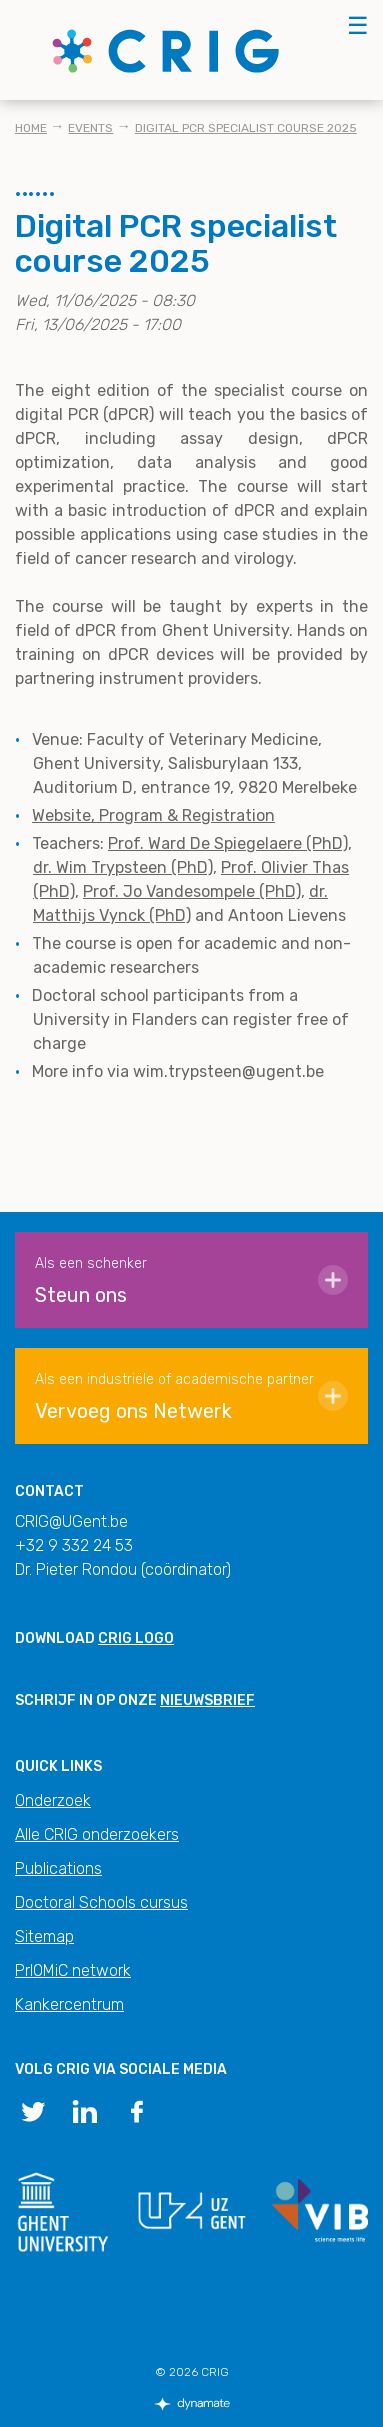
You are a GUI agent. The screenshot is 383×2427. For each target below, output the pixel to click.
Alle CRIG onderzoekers (97, 1834)
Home (31, 128)
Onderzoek (53, 1800)
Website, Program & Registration (153, 815)
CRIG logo (136, 1638)
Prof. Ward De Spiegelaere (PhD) (228, 843)
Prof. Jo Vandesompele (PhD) (192, 891)
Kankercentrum (69, 2004)
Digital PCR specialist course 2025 (246, 128)
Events (90, 128)
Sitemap (44, 1936)
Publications (58, 1868)
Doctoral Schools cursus (101, 1902)
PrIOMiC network (73, 1970)
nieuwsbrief (207, 1700)
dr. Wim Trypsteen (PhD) (123, 867)
